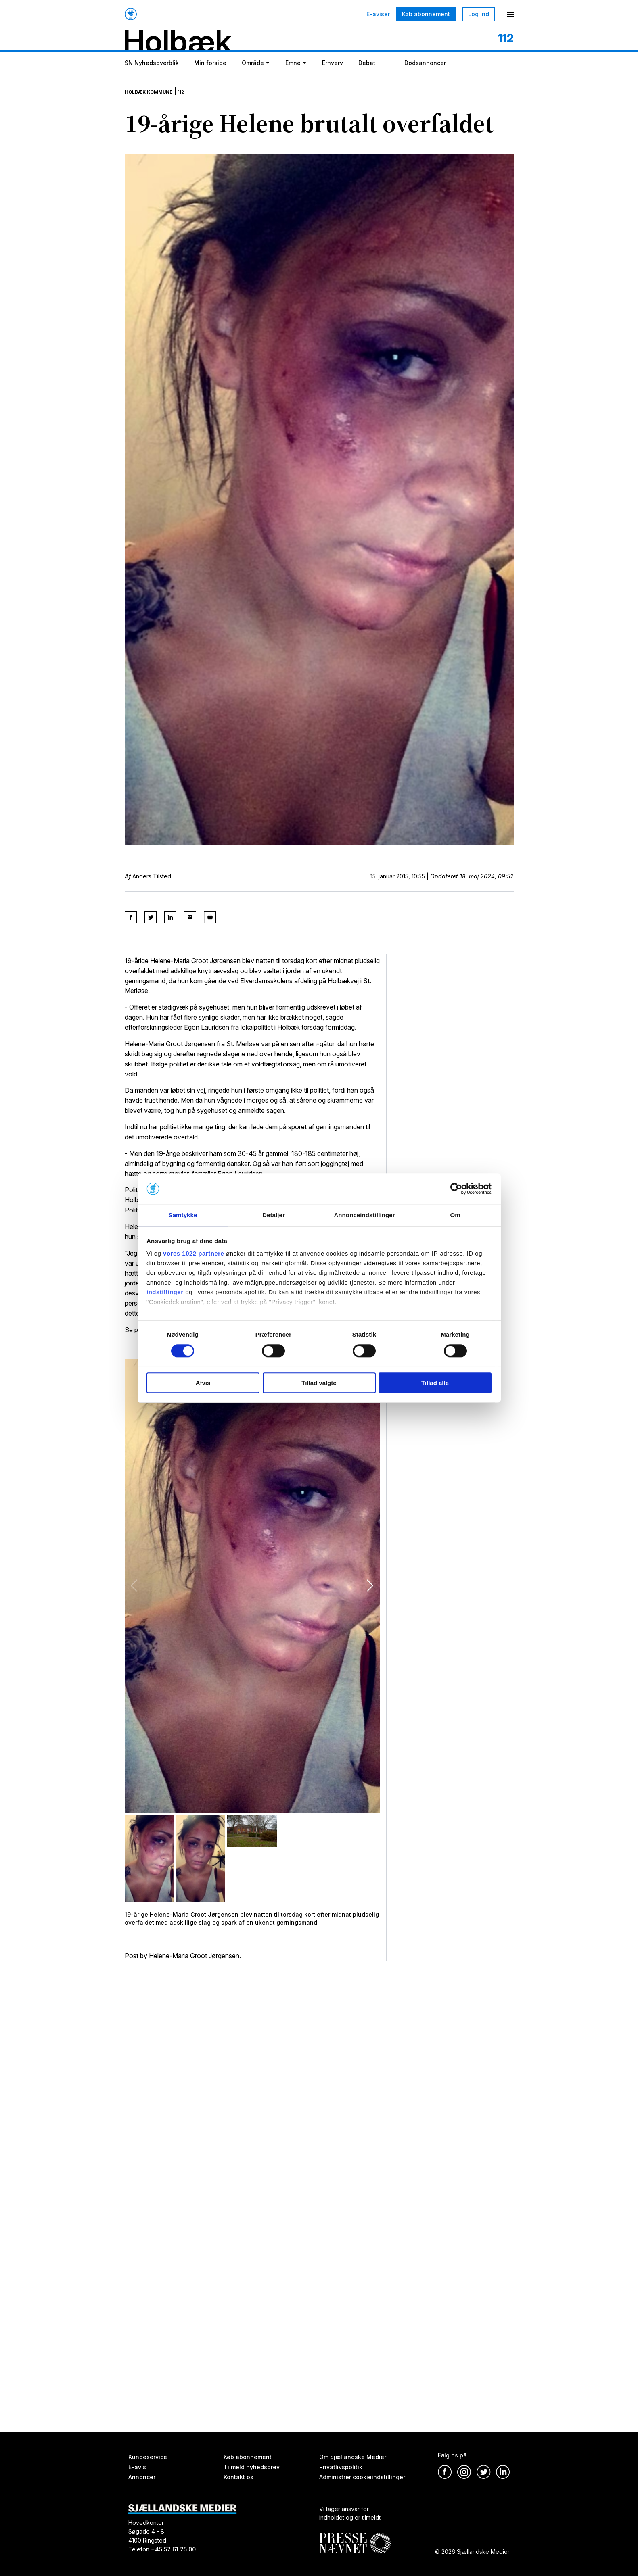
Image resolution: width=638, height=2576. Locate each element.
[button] (370, 1592)
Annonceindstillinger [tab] (364, 1215)
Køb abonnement (426, 13)
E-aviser (378, 14)
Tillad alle (435, 1383)
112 (200, 101)
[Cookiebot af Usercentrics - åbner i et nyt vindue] (456, 1188)
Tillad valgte (318, 1383)
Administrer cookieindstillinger (362, 2477)
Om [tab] (455, 1215)
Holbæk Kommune (157, 101)
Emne (293, 77)
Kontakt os (238, 2477)
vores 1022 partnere (193, 1254)
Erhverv (332, 77)
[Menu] (510, 14)
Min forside (210, 77)
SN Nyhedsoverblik (152, 77)
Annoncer (141, 2477)
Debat (366, 77)
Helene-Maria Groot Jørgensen (194, 1962)
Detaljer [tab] (273, 1215)
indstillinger (165, 1292)
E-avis (137, 2466)
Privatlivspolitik (340, 2466)
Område (253, 77)
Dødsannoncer (425, 77)
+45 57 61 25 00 (173, 2549)
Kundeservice (147, 2456)
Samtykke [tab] (183, 1215)
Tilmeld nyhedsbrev (252, 2466)
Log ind (478, 13)
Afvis (203, 1383)
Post (131, 1962)
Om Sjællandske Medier (352, 2456)
